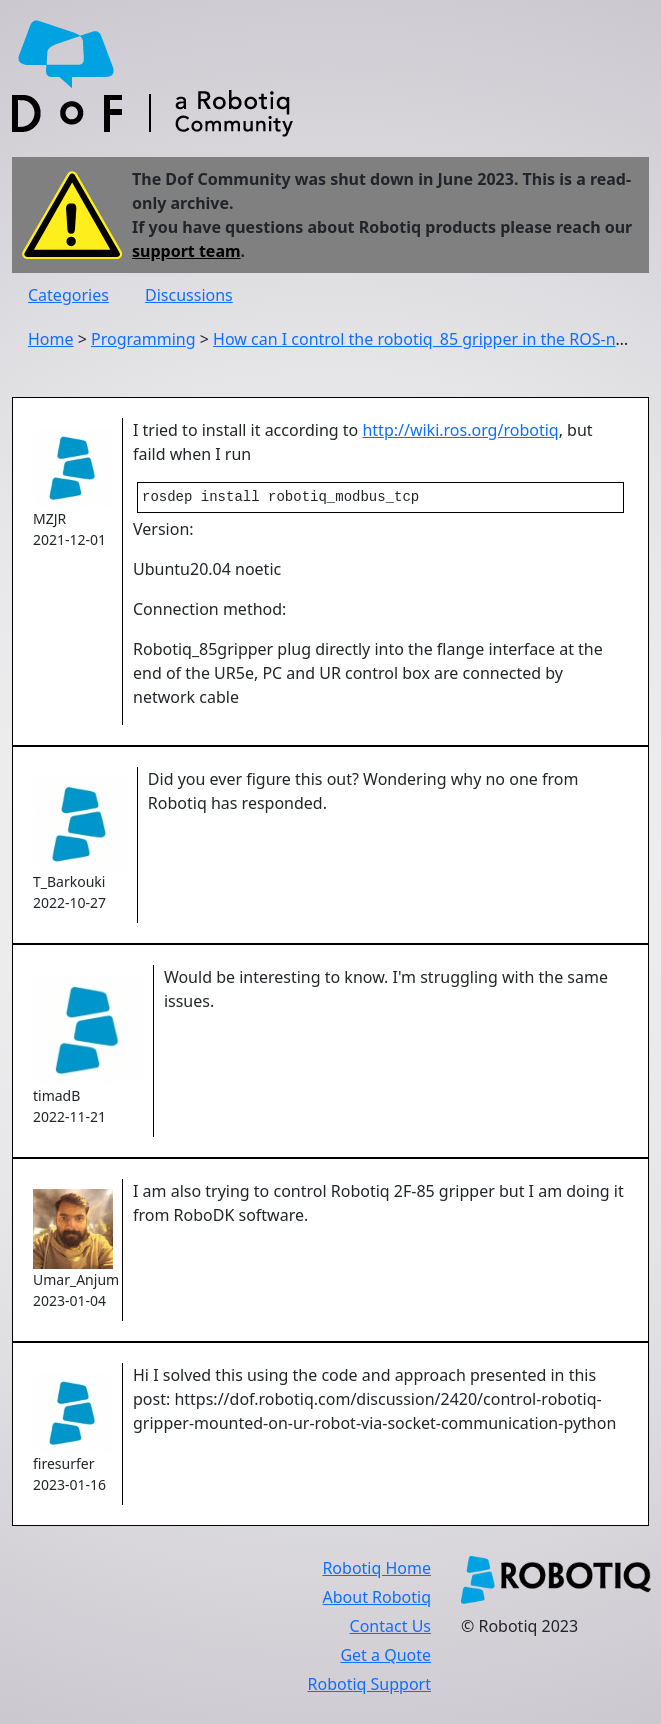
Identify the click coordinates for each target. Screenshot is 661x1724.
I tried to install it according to (247, 430)
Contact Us (390, 1628)
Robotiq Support (369, 1686)
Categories (68, 295)
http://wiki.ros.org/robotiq (460, 430)
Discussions (189, 295)
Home (51, 339)
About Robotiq (377, 1599)
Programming (143, 339)
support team (186, 251)
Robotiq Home (376, 1570)
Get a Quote (385, 1657)
